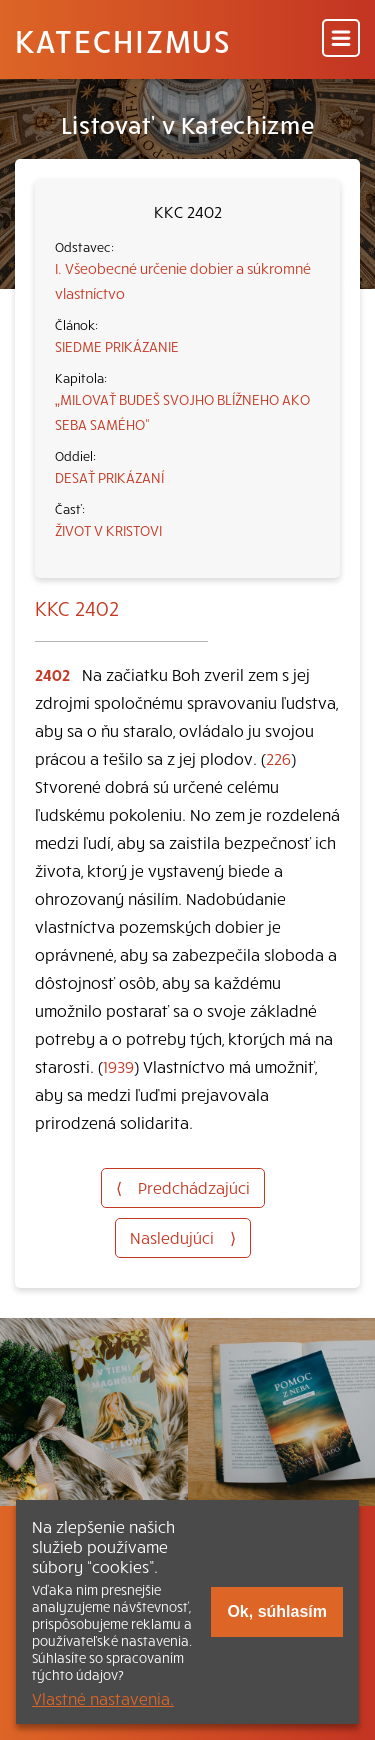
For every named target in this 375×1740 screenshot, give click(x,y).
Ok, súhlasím (277, 1611)
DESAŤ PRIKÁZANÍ (109, 477)
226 (278, 758)
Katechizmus (123, 40)
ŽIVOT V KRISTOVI (108, 530)
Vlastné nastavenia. (103, 1698)
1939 (118, 1066)
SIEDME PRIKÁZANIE (117, 346)
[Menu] (341, 39)
